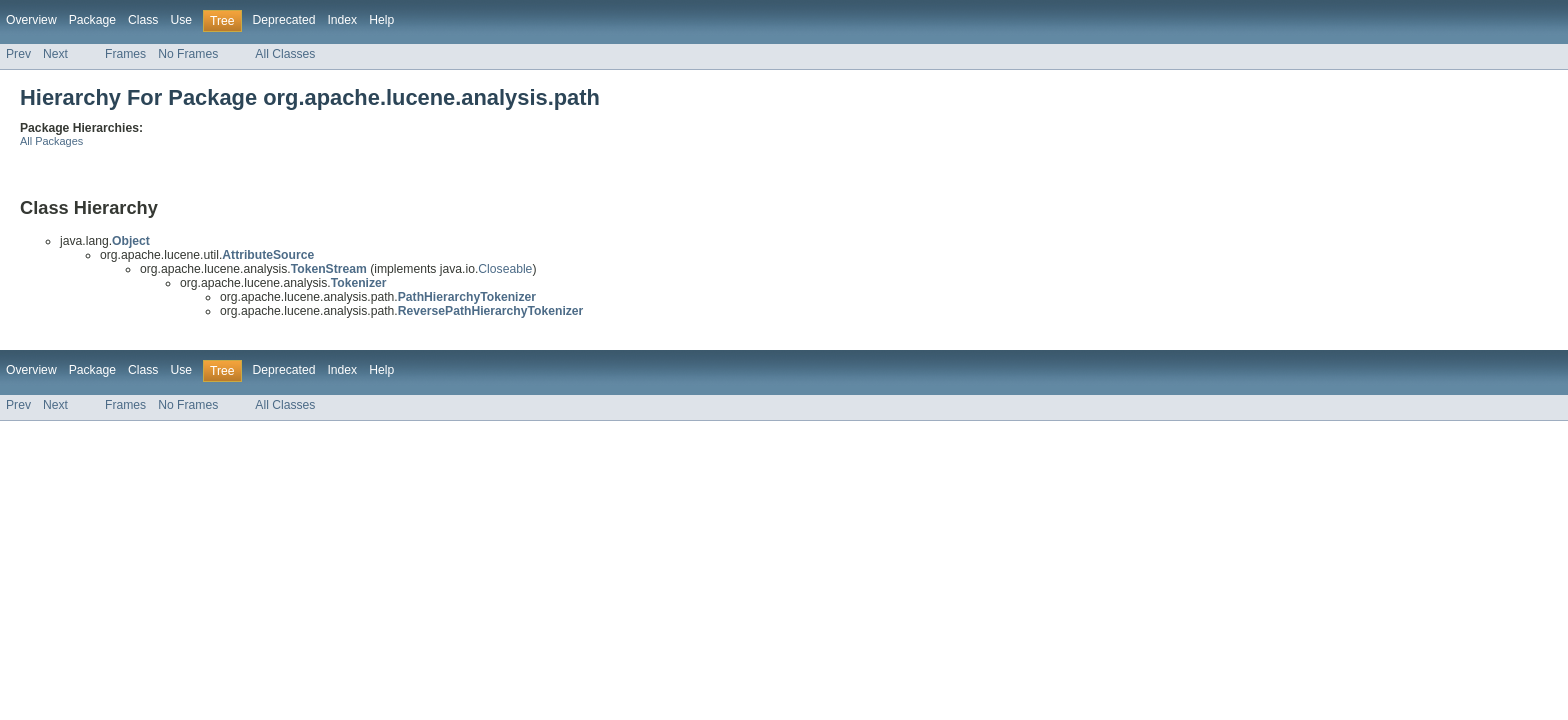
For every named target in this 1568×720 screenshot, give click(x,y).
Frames (125, 54)
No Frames (188, 54)
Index (342, 20)
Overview (31, 20)
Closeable (505, 269)
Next (55, 54)
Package (92, 20)
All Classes (285, 54)
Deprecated (284, 20)
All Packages (51, 141)
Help (381, 20)
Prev (18, 54)
